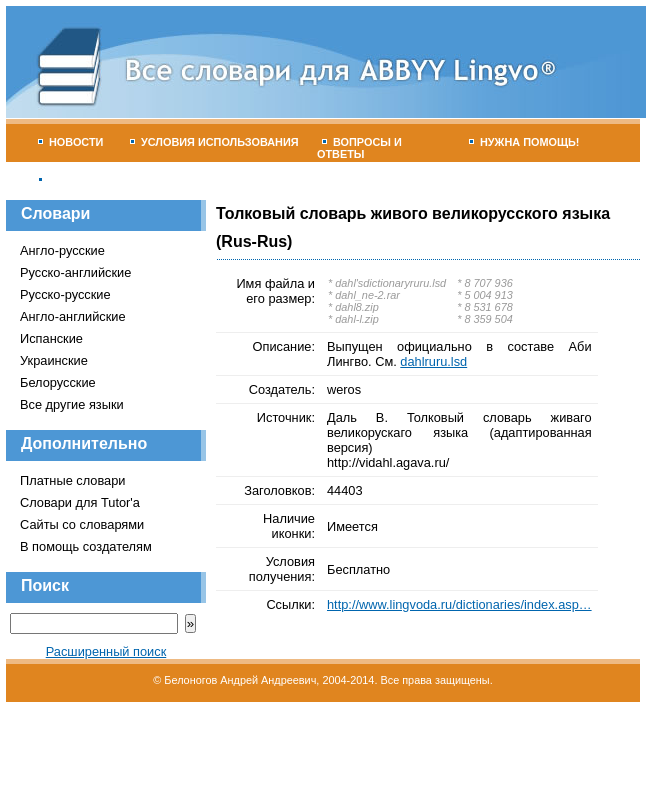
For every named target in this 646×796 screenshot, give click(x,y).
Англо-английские (73, 316)
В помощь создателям (86, 546)
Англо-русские (62, 250)
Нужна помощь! (524, 142)
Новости (70, 142)
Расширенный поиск (106, 651)
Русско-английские (75, 272)
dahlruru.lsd (433, 361)
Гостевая (73, 180)
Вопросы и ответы (359, 148)
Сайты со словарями (82, 524)
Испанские (51, 338)
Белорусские (58, 382)
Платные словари (72, 480)
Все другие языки (72, 404)
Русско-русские (65, 294)
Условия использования (214, 142)
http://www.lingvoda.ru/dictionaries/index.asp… (459, 604)
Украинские (54, 360)
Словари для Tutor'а (80, 502)
